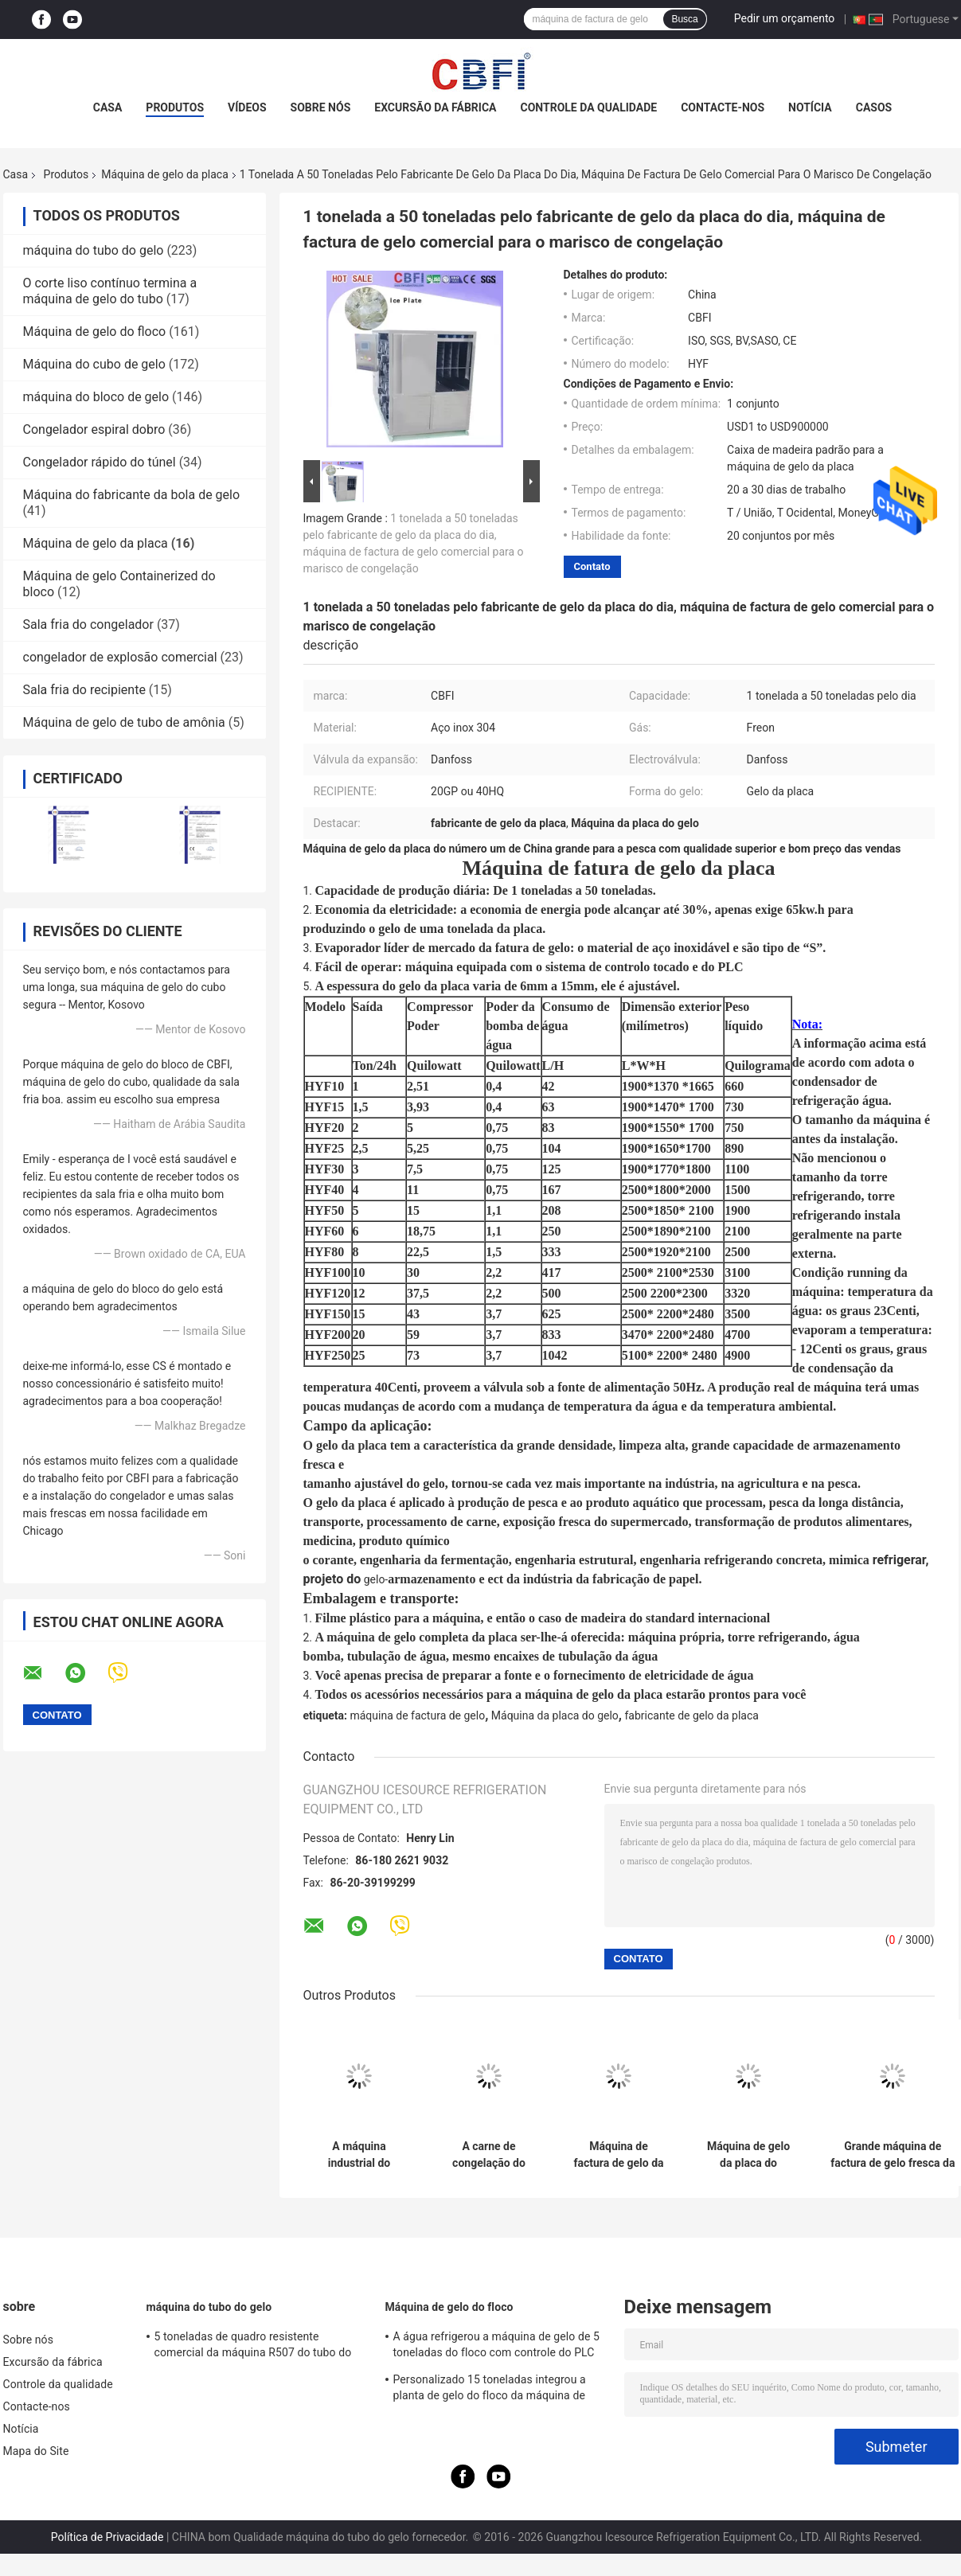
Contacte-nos (722, 107)
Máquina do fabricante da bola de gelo (131, 494)
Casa (108, 107)
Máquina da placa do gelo (555, 1715)
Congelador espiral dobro (94, 429)
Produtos (175, 107)
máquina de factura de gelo (417, 1715)
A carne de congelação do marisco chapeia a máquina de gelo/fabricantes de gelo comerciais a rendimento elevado (489, 2155)
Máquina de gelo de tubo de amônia (124, 722)
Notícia (810, 107)
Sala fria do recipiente (84, 689)
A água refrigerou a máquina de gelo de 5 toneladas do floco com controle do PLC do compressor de (496, 2346)
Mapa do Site (36, 2451)
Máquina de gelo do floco (94, 331)
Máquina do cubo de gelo (94, 364)
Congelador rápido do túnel (99, 462)
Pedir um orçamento (784, 18)
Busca (684, 19)
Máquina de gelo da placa (164, 174)
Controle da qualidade (589, 107)
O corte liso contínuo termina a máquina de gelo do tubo (110, 290)
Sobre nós (321, 107)
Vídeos (247, 107)
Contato (592, 566)
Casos (874, 107)
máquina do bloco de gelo (96, 396)
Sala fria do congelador (88, 624)
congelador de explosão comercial (120, 657)
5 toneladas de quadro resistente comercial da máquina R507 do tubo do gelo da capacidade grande (253, 2346)
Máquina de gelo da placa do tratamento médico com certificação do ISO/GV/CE (748, 2155)
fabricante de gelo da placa (691, 1715)
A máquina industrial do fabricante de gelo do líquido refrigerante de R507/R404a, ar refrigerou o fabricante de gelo (359, 2155)
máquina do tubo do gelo (93, 250)
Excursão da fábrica (435, 107)
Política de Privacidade (107, 2537)
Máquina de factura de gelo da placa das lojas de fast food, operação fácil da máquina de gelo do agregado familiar (618, 2155)
